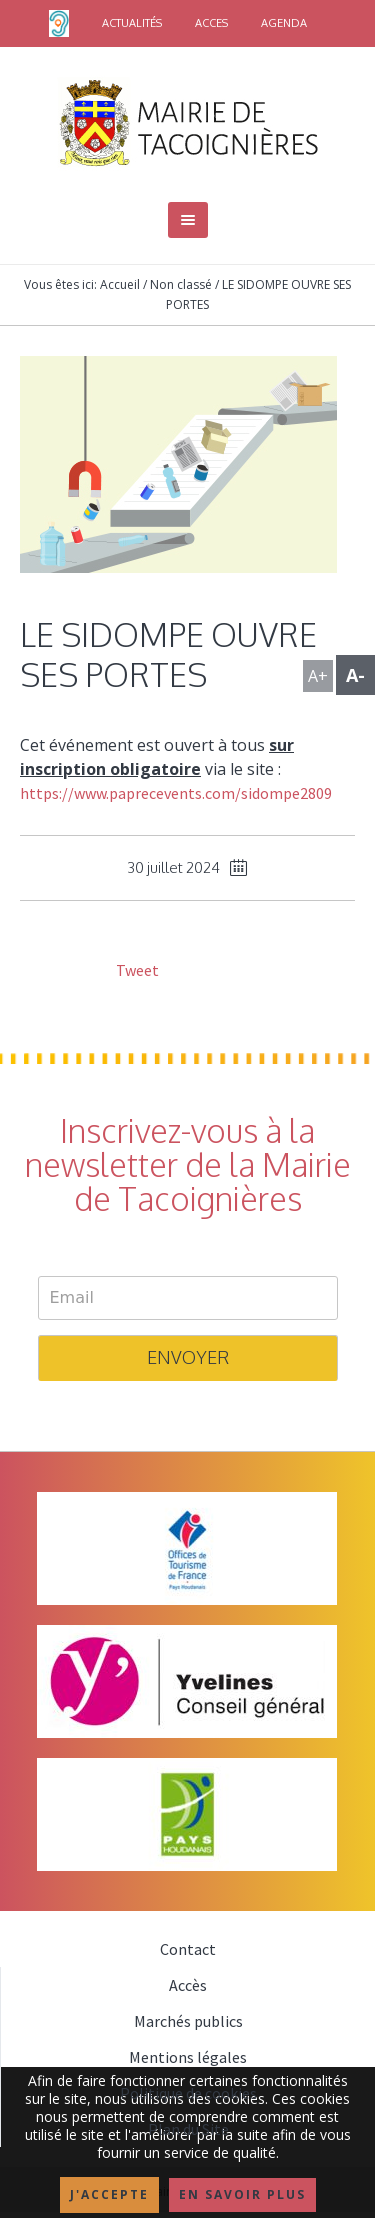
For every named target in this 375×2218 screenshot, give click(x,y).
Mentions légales (188, 2057)
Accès (188, 1985)
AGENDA (284, 23)
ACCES (211, 23)
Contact (188, 1949)
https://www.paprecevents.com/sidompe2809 (176, 793)
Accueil (120, 284)
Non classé (181, 284)
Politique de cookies (188, 2093)
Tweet (136, 970)
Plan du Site (188, 2129)
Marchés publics (188, 2021)
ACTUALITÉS (132, 23)
